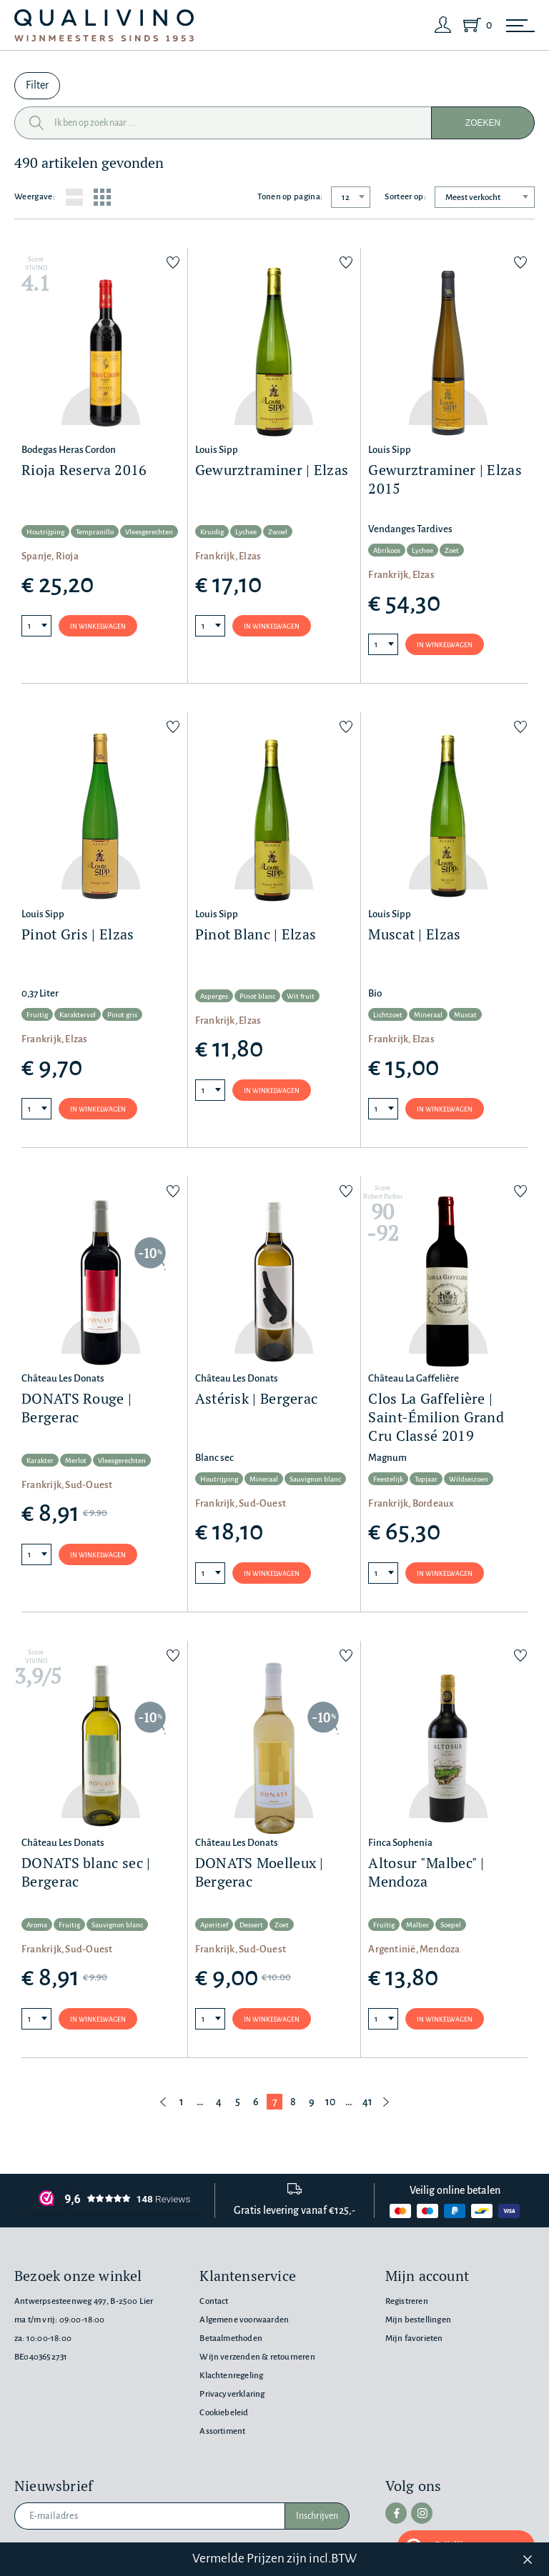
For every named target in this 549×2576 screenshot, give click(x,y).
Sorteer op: (405, 196)
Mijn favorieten (414, 2338)
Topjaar (426, 1479)
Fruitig (37, 1015)
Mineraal (428, 1015)
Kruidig (212, 532)
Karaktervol (77, 1015)
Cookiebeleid (223, 2412)
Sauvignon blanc (315, 1479)
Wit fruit (301, 996)
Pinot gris (122, 1015)
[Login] (443, 25)
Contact (213, 2301)
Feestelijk (388, 1479)
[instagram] (421, 2513)
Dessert (251, 1925)
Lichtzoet (387, 1015)
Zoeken (482, 123)
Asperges (214, 996)
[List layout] (74, 197)
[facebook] (396, 2513)
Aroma (36, 1925)
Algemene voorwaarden (244, 2320)
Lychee (246, 532)
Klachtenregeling (231, 2375)
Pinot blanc (257, 996)
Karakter (40, 1460)
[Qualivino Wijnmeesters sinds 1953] (104, 25)
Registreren (406, 2301)
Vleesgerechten (149, 532)
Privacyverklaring (231, 2394)
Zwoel (277, 532)
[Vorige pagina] (163, 2102)
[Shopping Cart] (475, 25)
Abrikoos (386, 550)
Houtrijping (45, 532)
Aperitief (214, 1925)
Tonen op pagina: (289, 196)
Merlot (75, 1460)
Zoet (452, 550)
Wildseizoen (468, 1479)
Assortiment (222, 2431)
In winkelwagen (98, 626)
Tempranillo (95, 532)
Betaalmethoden (230, 2338)
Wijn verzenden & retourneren (257, 2357)
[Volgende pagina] (386, 2102)
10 (330, 2101)
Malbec (417, 1925)
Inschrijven (317, 2516)
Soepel (450, 1925)
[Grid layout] (102, 197)
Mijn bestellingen (418, 2320)
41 (367, 2101)
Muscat (465, 1015)
